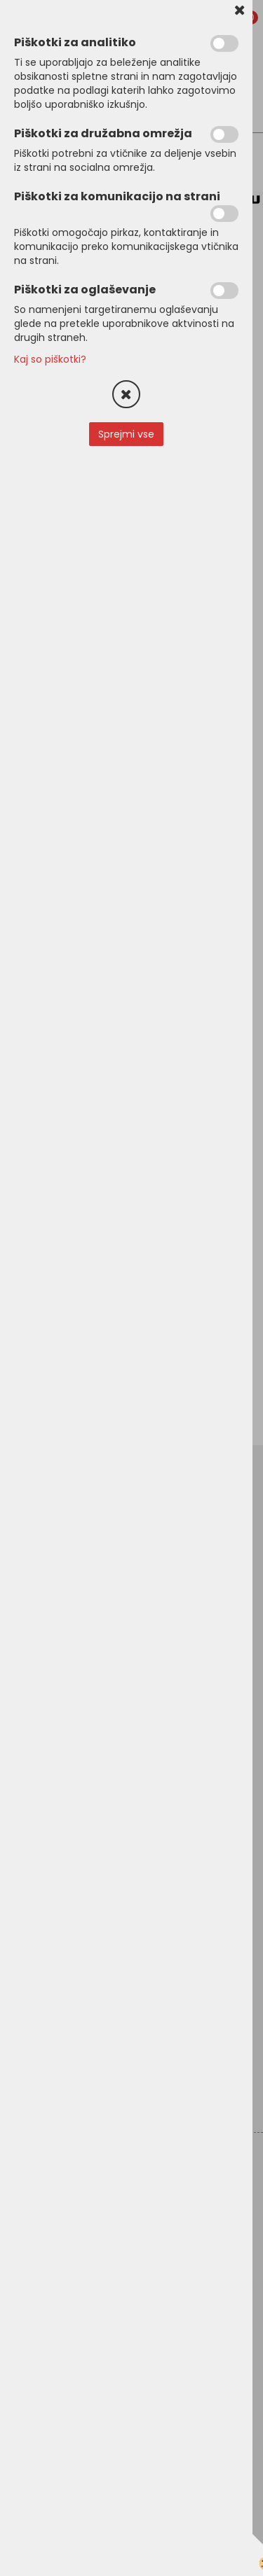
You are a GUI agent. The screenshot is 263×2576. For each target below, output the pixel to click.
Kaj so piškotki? (50, 359)
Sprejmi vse (126, 434)
